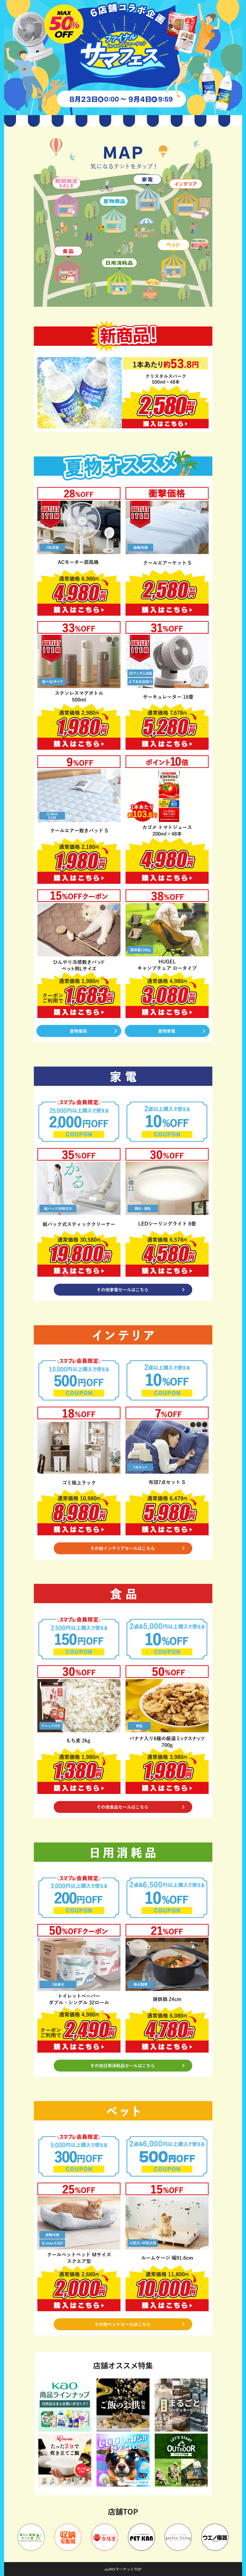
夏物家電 (166, 1031)
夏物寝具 (78, 1031)
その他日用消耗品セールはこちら (122, 2065)
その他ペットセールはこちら (122, 2324)
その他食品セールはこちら (122, 1807)
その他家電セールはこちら (122, 1289)
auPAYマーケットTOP (123, 2569)
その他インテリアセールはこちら (122, 1548)
